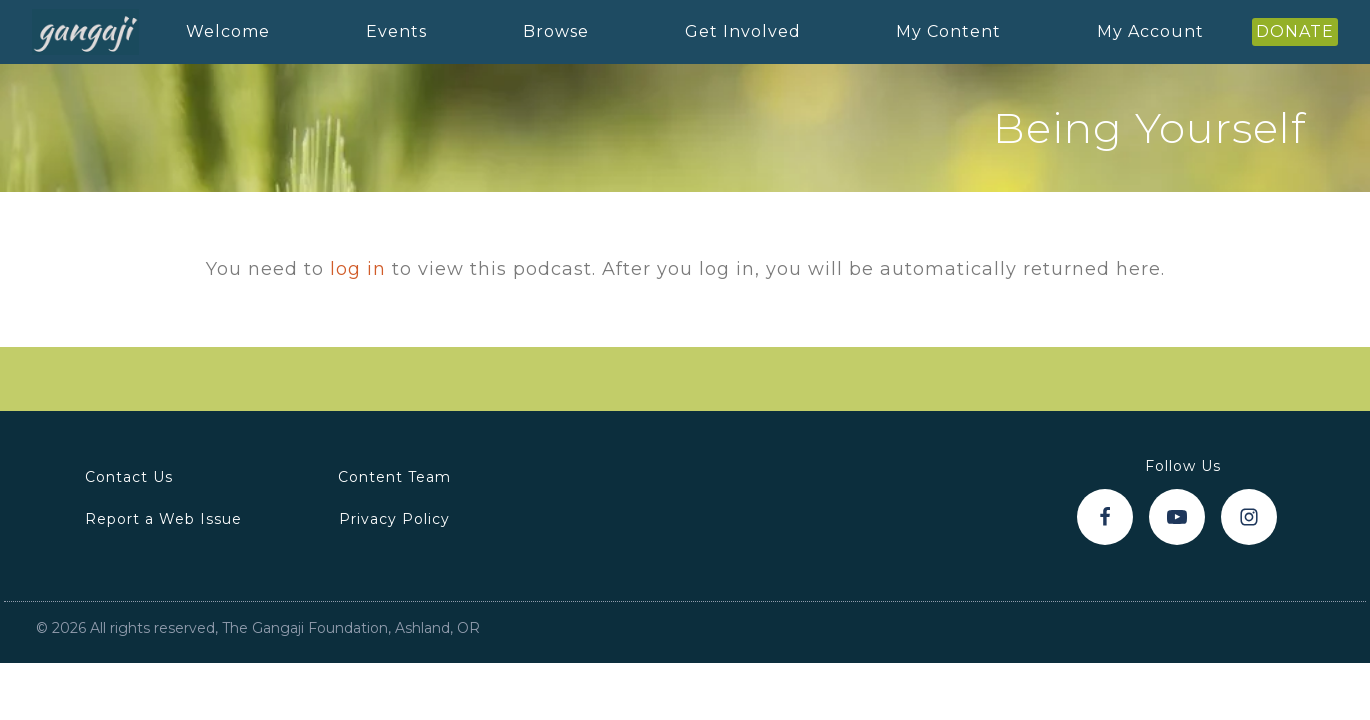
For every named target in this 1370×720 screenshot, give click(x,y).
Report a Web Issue (163, 519)
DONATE (1295, 31)
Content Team (394, 477)
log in (358, 269)
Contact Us (129, 477)
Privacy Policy (394, 519)
